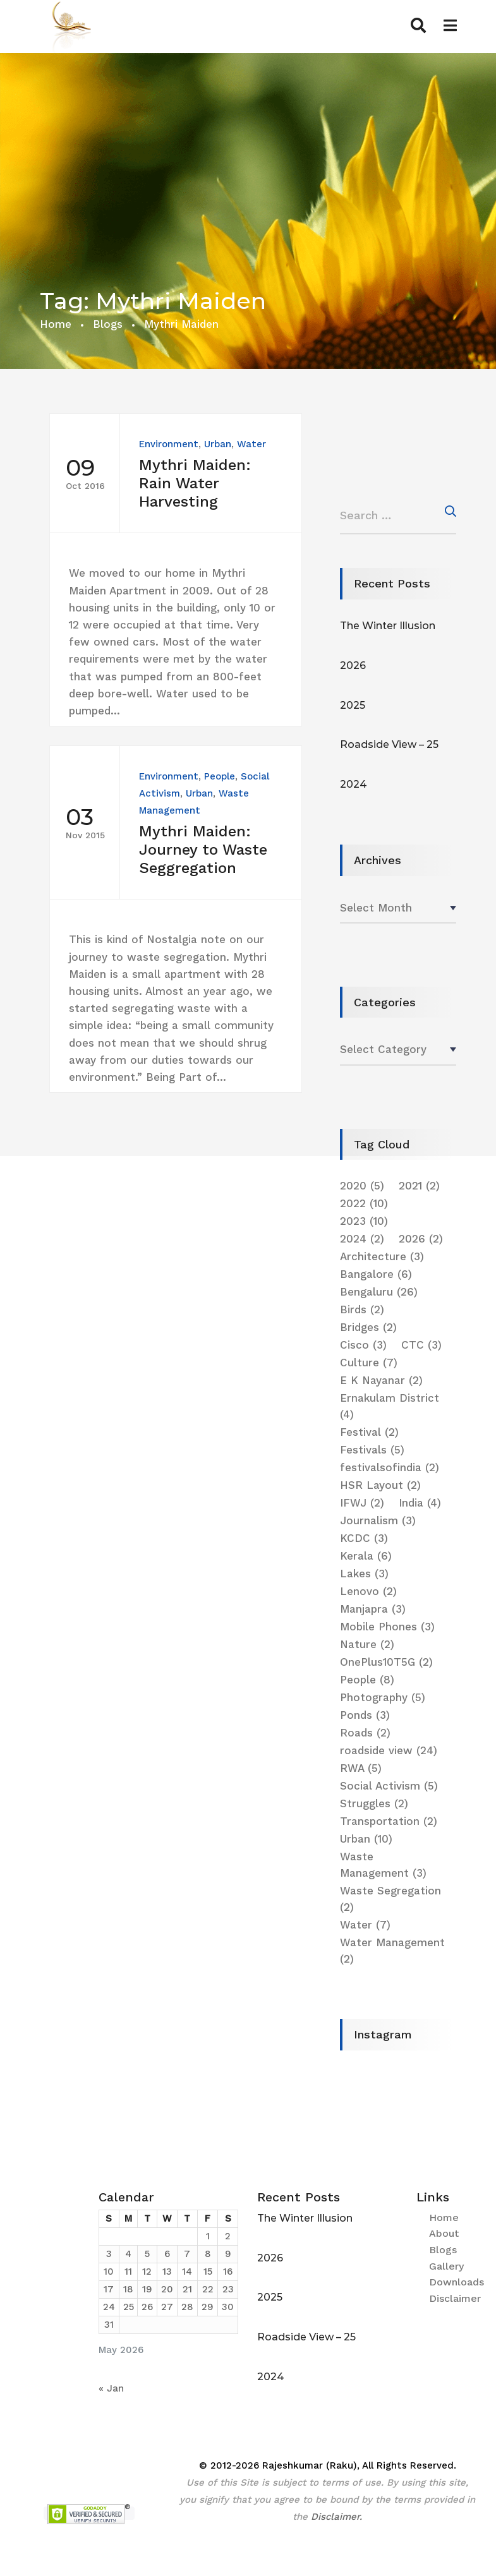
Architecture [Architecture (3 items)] (382, 1256)
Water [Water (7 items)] (365, 1924)
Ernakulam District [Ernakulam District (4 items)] (389, 1406)
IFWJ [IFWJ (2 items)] (362, 1502)
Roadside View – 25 (389, 744)
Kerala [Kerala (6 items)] (366, 1556)
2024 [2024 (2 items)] (362, 1238)
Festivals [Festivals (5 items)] (372, 1449)
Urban (217, 444)
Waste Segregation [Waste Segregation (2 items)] (390, 1898)
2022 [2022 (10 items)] (364, 1203)
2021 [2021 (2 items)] (419, 1185)
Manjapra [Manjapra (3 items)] (373, 1609)
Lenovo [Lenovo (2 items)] (368, 1591)
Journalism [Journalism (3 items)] (378, 1520)
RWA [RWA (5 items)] (361, 1768)
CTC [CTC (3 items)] (421, 1345)
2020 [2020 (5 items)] (362, 1185)
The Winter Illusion (387, 626)
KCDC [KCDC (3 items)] (364, 1538)
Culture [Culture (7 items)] (368, 1362)
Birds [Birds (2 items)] (362, 1309)
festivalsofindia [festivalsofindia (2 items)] (389, 1467)
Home (55, 324)
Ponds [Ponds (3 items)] (365, 1715)
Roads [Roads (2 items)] (365, 1732)
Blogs (108, 324)
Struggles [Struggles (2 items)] (374, 1803)
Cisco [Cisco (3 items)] (363, 1345)
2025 (352, 705)
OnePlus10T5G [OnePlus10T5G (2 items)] (386, 1662)
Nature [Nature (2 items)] (367, 1644)
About (444, 2233)
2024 (353, 784)
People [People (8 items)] (367, 1679)
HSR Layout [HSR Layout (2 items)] (380, 1485)
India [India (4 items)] (420, 1502)
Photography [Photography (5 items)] (382, 1697)
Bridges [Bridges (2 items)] (368, 1327)
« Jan (111, 2388)
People (219, 776)
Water (251, 444)
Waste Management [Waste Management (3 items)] (383, 1864)
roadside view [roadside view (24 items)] (388, 1750)
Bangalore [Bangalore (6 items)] (376, 1274)
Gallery (446, 2266)
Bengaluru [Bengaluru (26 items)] (379, 1291)
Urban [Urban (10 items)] (366, 1839)
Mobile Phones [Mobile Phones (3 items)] (387, 1626)
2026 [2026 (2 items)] (421, 1238)
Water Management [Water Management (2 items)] (392, 1950)
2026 (353, 665)
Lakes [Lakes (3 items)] (364, 1573)
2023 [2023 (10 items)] (364, 1221)
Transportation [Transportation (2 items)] (388, 1821)
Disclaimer (455, 2298)
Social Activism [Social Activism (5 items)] (389, 1785)
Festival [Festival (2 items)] (369, 1432)
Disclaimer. (336, 2516)
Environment (168, 444)
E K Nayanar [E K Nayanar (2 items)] (381, 1380)
